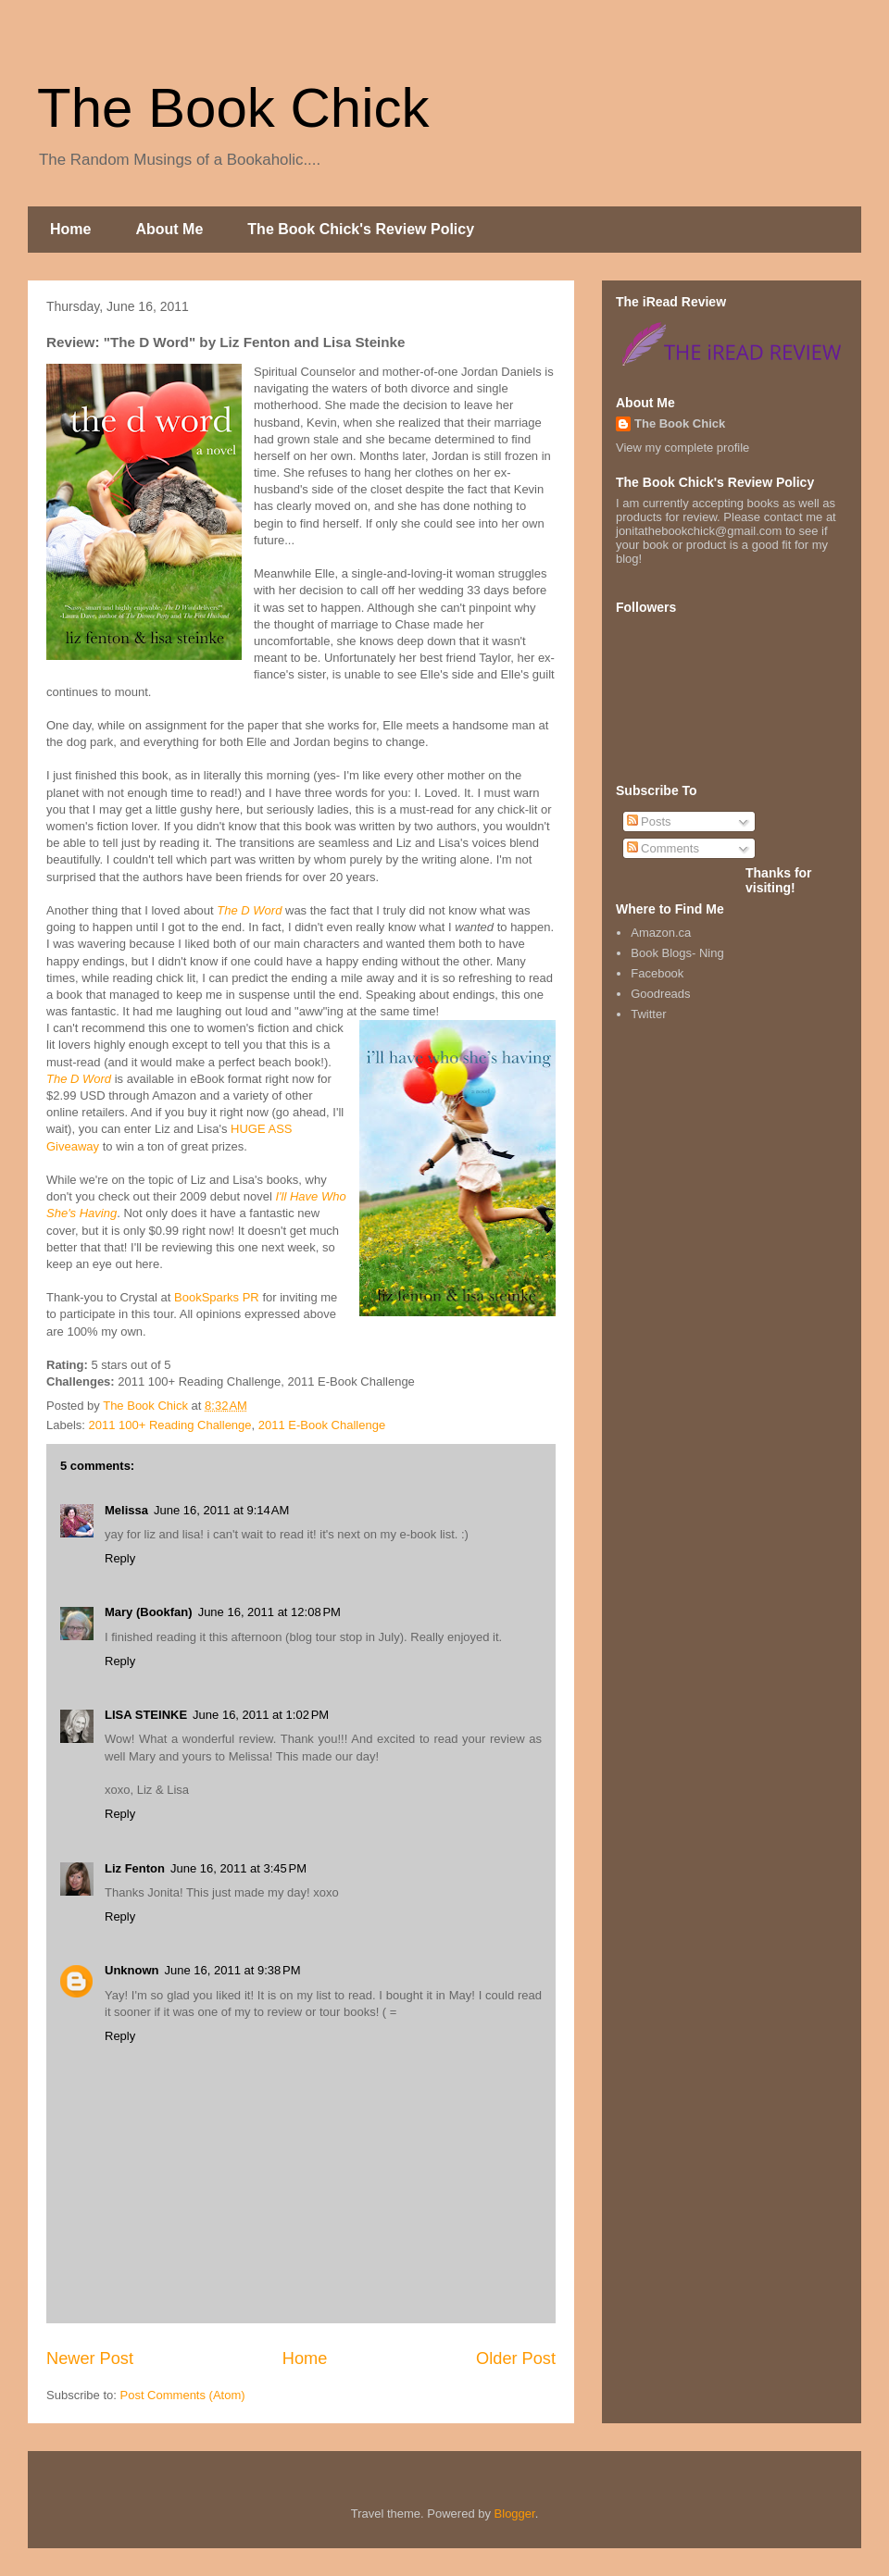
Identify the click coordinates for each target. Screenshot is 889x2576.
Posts (649, 821)
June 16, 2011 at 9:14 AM (221, 1510)
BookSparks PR (216, 1297)
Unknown (132, 1970)
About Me (169, 229)
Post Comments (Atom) (182, 2395)
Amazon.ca (661, 933)
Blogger (515, 2513)
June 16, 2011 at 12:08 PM (269, 1612)
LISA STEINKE (146, 1715)
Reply (120, 1558)
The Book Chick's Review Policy (360, 229)
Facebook (657, 973)
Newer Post (89, 2358)
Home (70, 229)
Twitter (648, 1014)
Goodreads (660, 994)
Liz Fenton (135, 1868)
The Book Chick (233, 108)
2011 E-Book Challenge (321, 1425)
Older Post (516, 2358)
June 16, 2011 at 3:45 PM (238, 1868)
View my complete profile (682, 447)
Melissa (126, 1510)
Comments (663, 848)
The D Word (249, 910)
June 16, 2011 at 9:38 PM (233, 1970)
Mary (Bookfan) (149, 1612)
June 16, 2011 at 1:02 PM (261, 1715)
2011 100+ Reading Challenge (170, 1425)
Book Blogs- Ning (677, 953)
